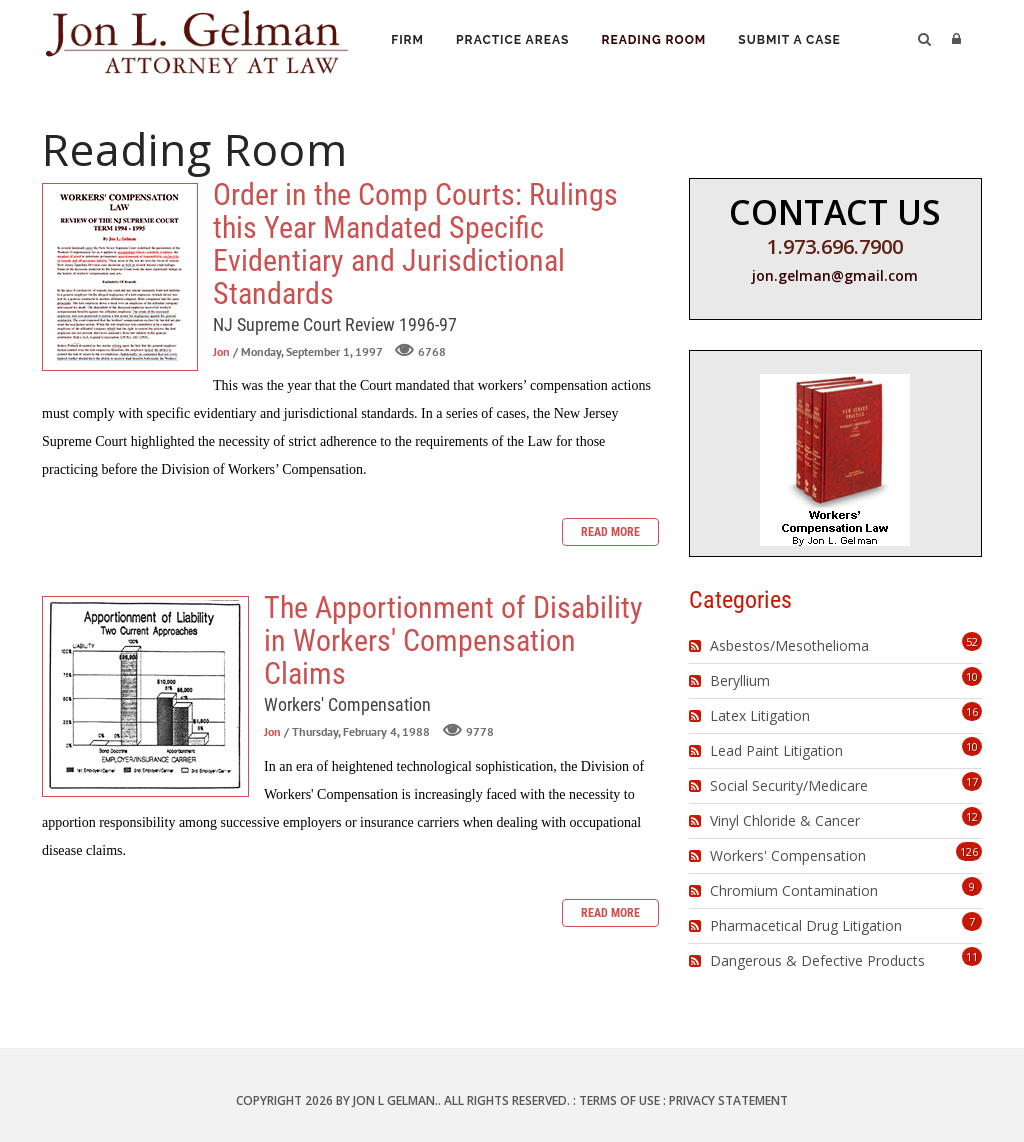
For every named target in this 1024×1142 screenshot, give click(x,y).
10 (972, 676)
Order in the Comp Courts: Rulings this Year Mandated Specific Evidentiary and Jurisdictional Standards (120, 277)
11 (972, 956)
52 (972, 641)
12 (972, 816)
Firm (408, 41)
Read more (610, 532)
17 (972, 781)
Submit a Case (795, 41)
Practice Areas (515, 41)
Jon (221, 351)
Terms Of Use (619, 1100)
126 (969, 851)
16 (972, 711)
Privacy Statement (728, 1100)
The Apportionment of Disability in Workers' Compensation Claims (145, 696)
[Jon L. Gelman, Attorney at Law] (197, 38)
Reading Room (658, 41)
